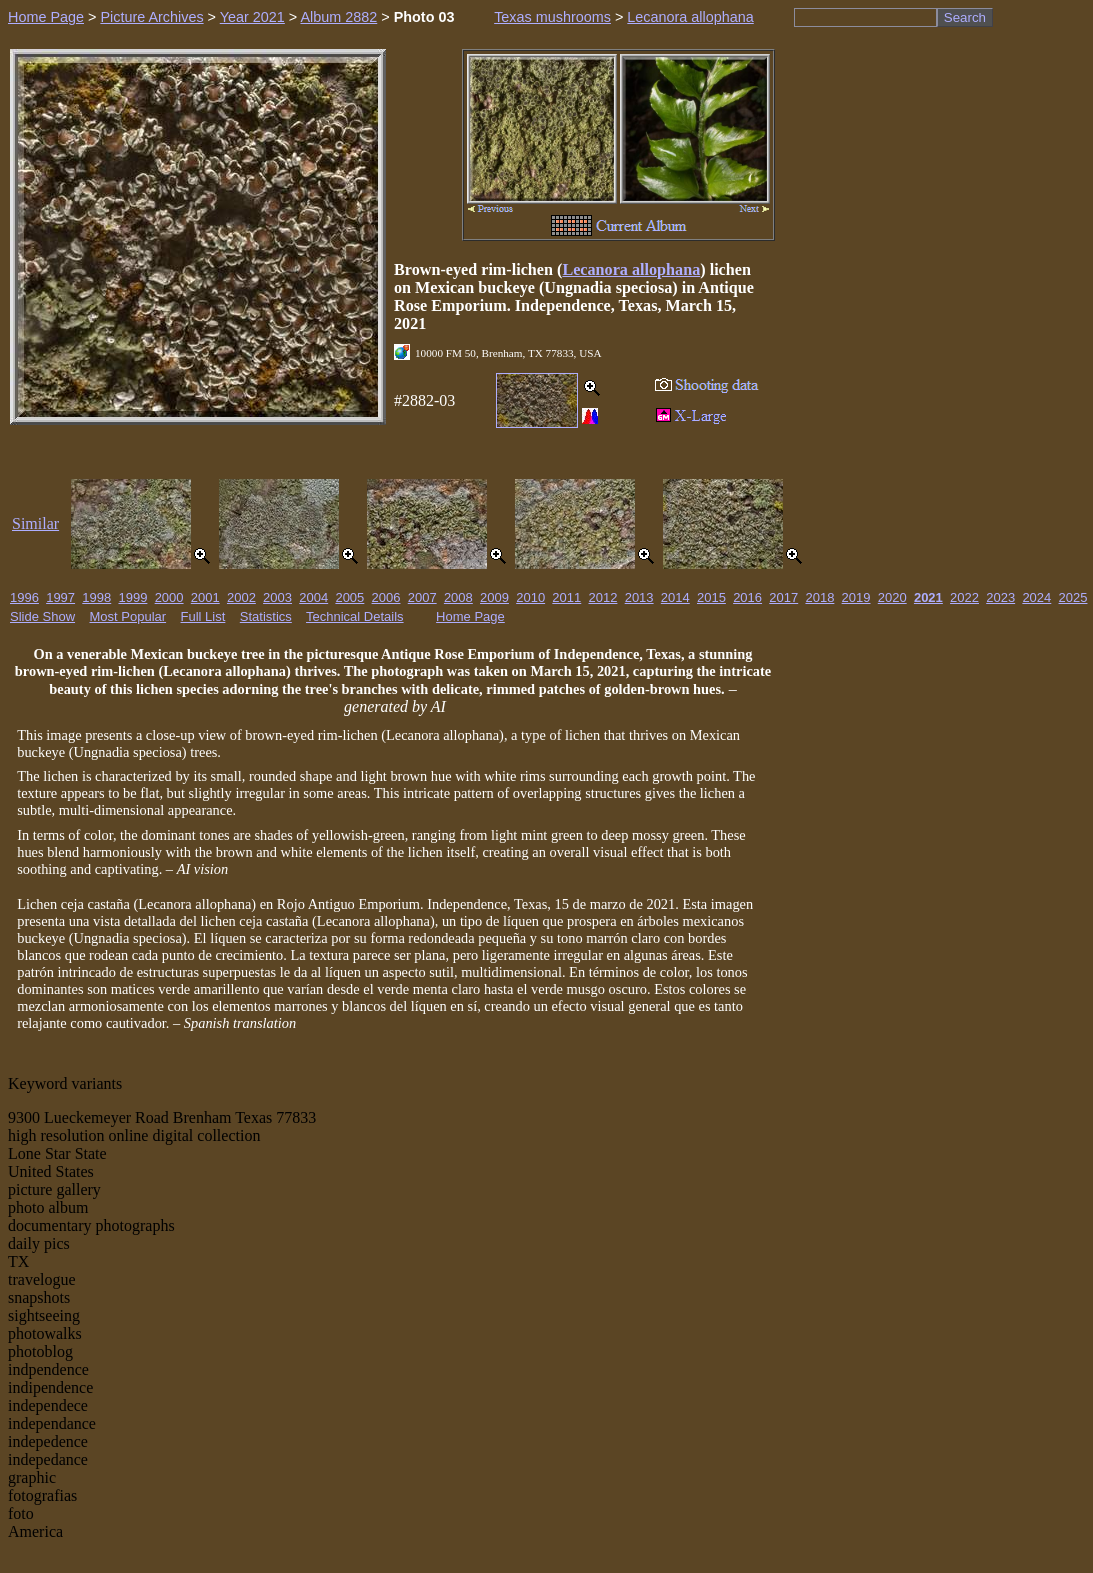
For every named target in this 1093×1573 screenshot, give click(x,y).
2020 (892, 597)
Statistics (266, 616)
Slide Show (42, 616)
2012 (603, 597)
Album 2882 (338, 17)
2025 (1073, 597)
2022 (964, 597)
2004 (313, 597)
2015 (711, 597)
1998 (96, 597)
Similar (35, 523)
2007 (422, 597)
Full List (203, 616)
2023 (1000, 597)
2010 (530, 597)
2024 (1036, 597)
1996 (24, 597)
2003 (277, 597)
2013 (639, 597)
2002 (241, 597)
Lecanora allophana (690, 17)
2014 (675, 597)
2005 (349, 597)
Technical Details (355, 616)
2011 (566, 597)
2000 (169, 597)
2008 (458, 597)
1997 (60, 597)
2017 (783, 597)
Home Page (46, 17)
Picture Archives (151, 17)
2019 (856, 597)
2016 (747, 597)
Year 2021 (252, 17)
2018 (819, 597)
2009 (494, 597)
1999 (132, 597)
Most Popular (128, 616)
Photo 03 (424, 17)
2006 (386, 597)
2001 (205, 597)
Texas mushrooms (552, 17)
